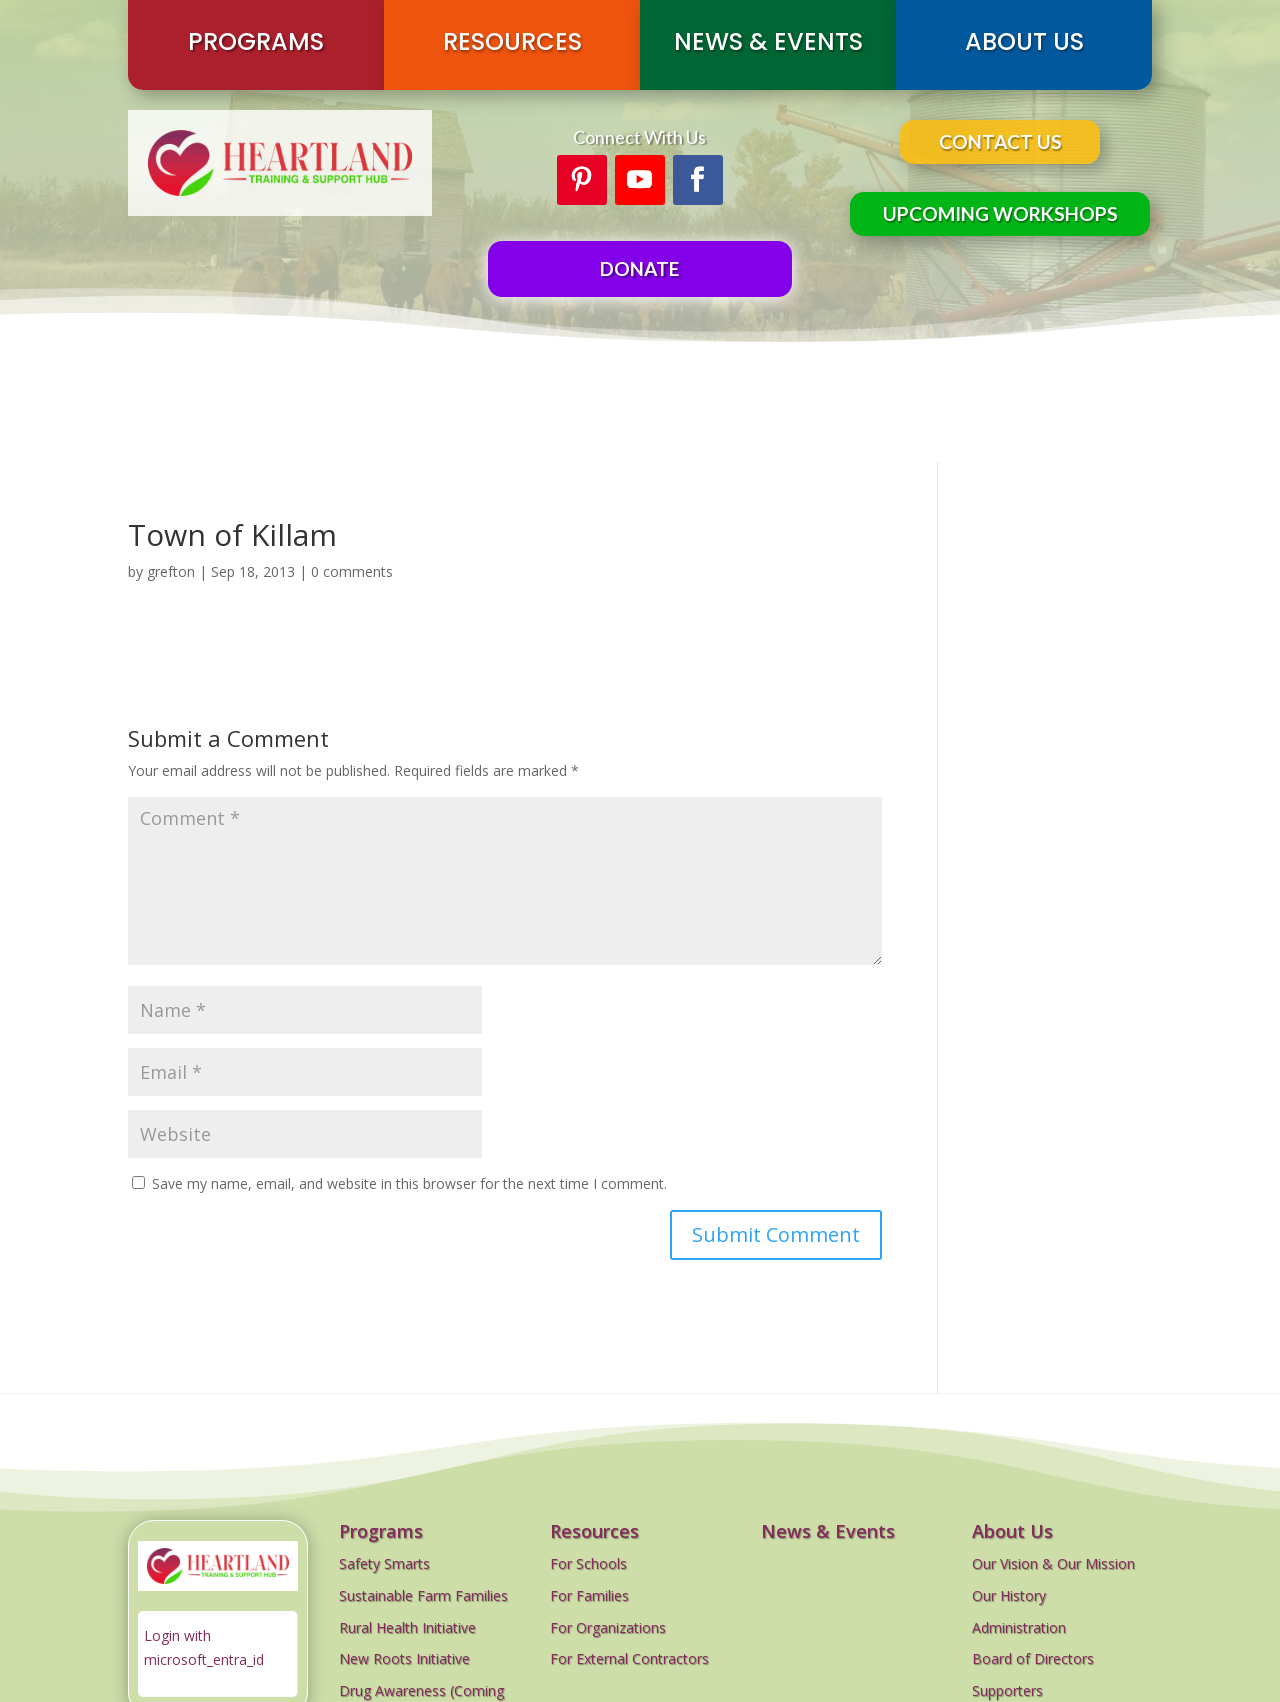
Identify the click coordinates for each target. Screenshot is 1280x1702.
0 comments (352, 571)
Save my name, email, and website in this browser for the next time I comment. (409, 1183)
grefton (171, 571)
